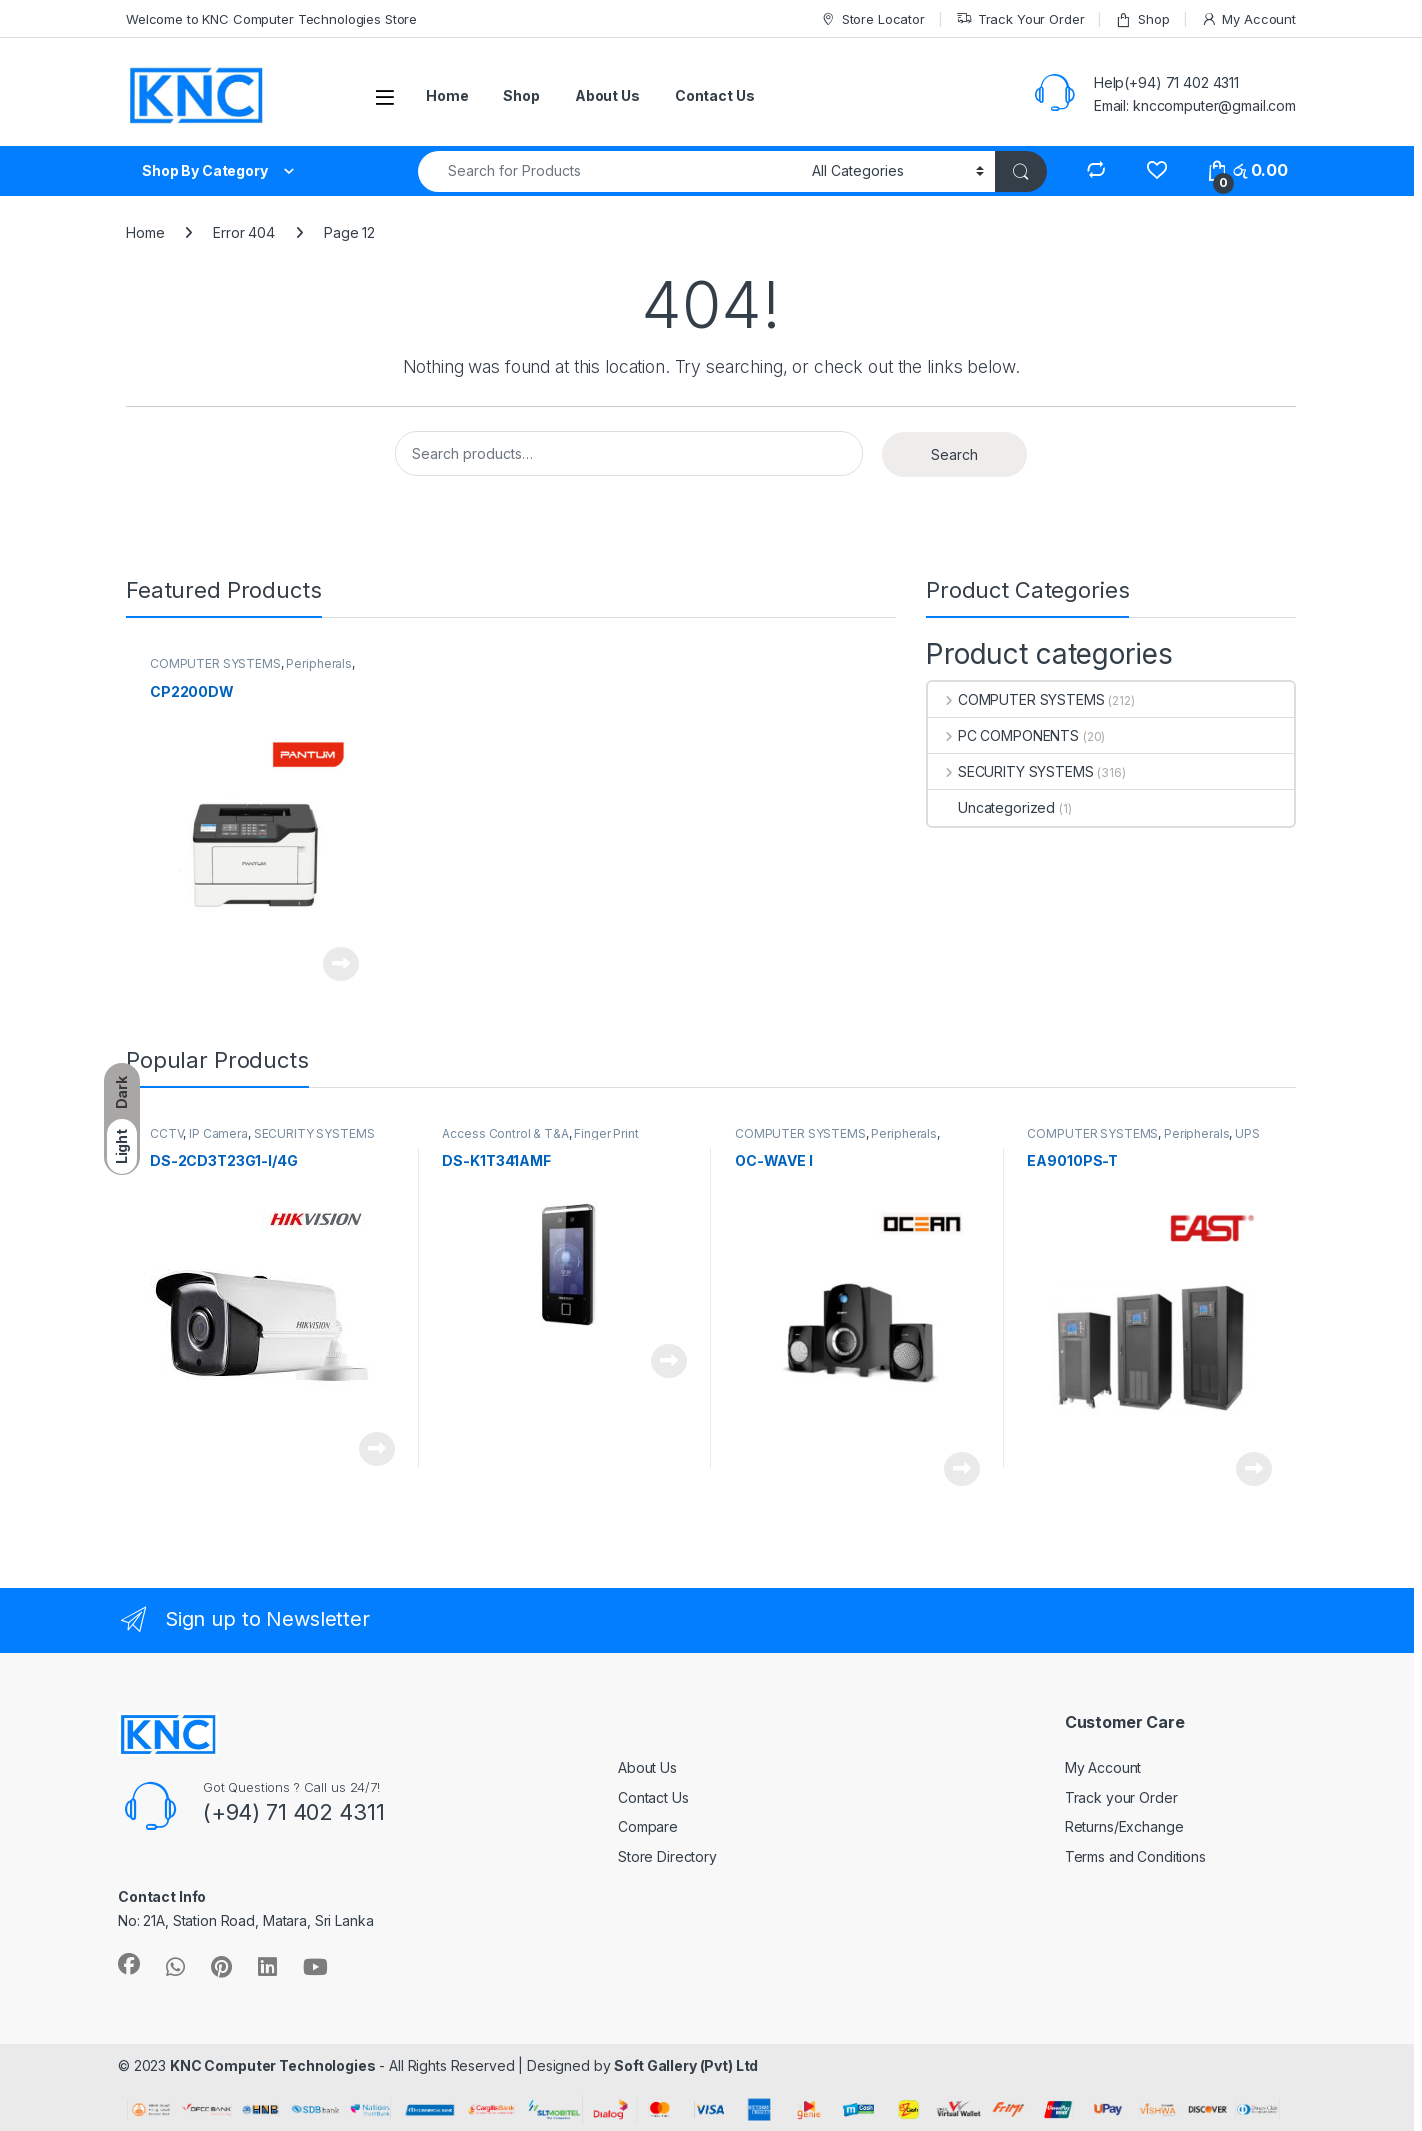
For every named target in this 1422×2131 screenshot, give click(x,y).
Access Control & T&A (505, 1133)
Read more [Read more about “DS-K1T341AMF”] (669, 1361)
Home (447, 95)
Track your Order (1121, 1797)
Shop (1142, 19)
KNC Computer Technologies (273, 2065)
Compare (648, 1826)
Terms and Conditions (1135, 1856)
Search (954, 454)
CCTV (166, 1133)
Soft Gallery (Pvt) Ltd (686, 2065)
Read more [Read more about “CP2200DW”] (341, 964)
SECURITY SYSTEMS (1011, 771)
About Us (607, 95)
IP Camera (218, 1133)
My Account (1248, 19)
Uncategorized (991, 807)
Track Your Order (1020, 19)
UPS (1247, 1133)
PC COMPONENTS (1003, 735)
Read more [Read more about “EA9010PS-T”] (1254, 1469)
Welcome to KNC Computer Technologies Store (271, 19)
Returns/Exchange (1124, 1826)
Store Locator (872, 19)
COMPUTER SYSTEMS (215, 663)
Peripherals (318, 663)
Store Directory (667, 1856)
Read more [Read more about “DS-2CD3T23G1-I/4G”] (377, 1449)
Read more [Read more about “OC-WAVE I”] (962, 1469)
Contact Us (715, 95)
